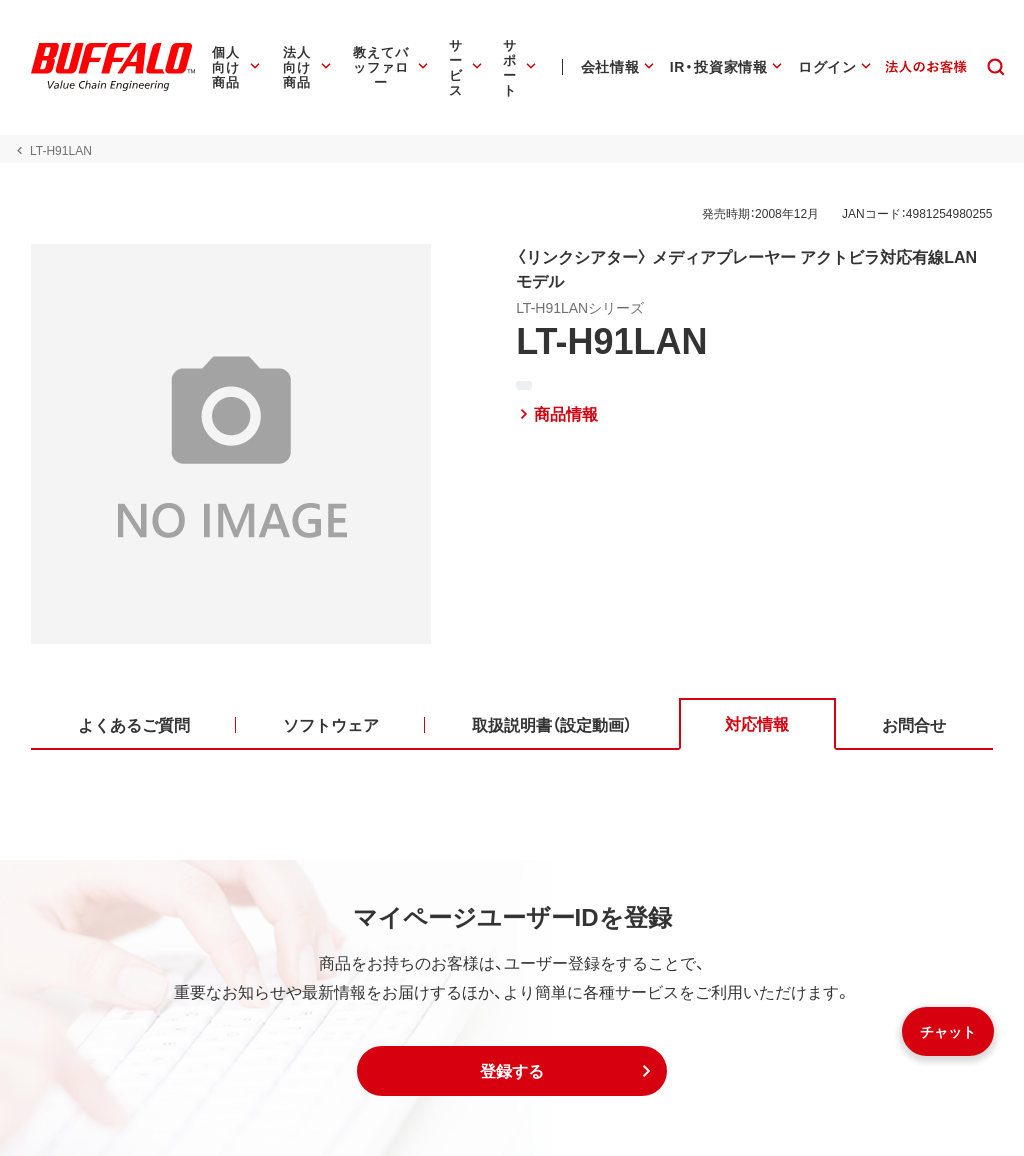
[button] (512, 1071)
